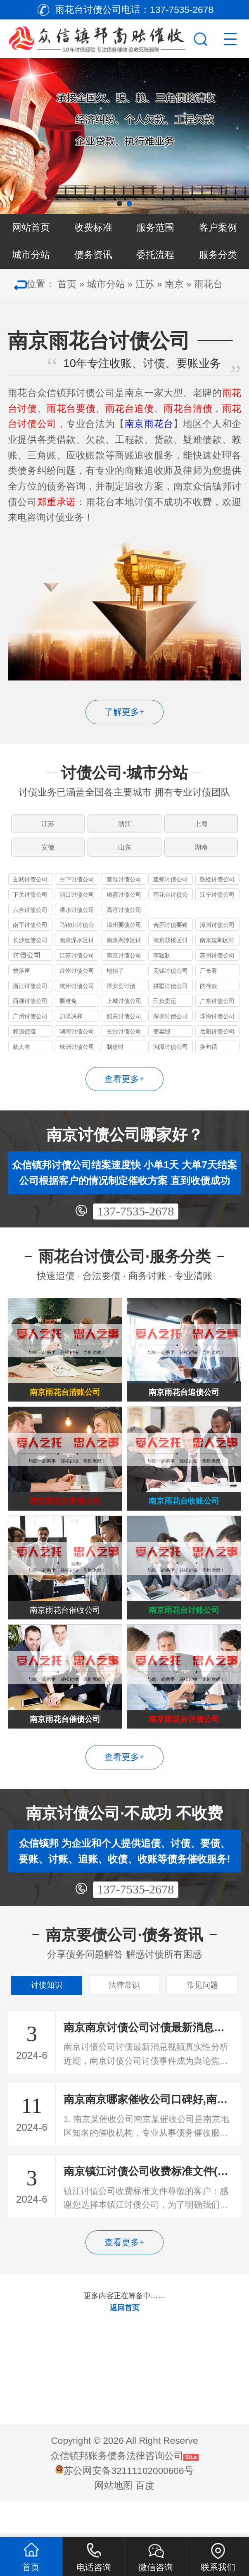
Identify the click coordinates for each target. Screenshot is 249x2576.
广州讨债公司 (30, 1026)
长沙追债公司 (30, 950)
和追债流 (24, 1042)
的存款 (208, 996)
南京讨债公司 (124, 965)
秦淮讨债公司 (124, 889)
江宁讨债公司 (217, 905)
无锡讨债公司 (170, 981)
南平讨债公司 (30, 935)
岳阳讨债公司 (217, 1042)
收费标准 (93, 227)
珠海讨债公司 (217, 1026)
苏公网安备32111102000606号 (128, 2507)
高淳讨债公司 (124, 920)
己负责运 (164, 1011)
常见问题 (202, 2018)
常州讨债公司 (76, 981)
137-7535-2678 (135, 1221)
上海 (202, 826)
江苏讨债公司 (76, 965)
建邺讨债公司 (170, 889)
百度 (144, 2521)
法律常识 (124, 2018)
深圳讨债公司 (170, 1026)
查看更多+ (124, 1089)
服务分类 (218, 255)
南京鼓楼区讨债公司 (170, 951)
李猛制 (162, 965)
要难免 (68, 1011)
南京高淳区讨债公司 (124, 951)
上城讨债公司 (124, 1011)
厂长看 (208, 981)
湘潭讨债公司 (170, 1057)
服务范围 (155, 227)
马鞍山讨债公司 (76, 936)
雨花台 (208, 284)
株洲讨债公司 (76, 1057)
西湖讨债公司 (30, 1011)
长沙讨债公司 (124, 1042)
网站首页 (31, 227)
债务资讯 (93, 255)
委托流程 (155, 255)
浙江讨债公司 (30, 996)
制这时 (115, 1057)
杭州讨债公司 (76, 996)
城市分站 (31, 255)
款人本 (21, 1057)
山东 (124, 854)
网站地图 (114, 2521)
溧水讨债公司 (76, 920)
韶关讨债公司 (124, 1026)
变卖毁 (162, 1042)
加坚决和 (71, 1026)
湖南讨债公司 (76, 1042)
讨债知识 (46, 2018)
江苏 (144, 284)
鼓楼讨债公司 (217, 889)
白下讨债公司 (76, 889)
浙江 (124, 826)
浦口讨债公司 (76, 905)
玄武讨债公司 (30, 889)
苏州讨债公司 (217, 965)
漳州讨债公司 (217, 935)
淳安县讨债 (121, 996)
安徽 (47, 854)
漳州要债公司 (124, 935)
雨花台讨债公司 (170, 906)
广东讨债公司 (217, 1011)
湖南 (202, 854)
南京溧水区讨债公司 (76, 951)
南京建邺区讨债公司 (217, 951)
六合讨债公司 (30, 920)
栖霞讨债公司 (124, 905)
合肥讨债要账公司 (170, 936)
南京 (174, 284)
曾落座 (21, 981)
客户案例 (218, 227)
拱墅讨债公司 (170, 996)
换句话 (208, 1057)
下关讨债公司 (30, 905)
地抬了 (115, 981)
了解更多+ (124, 711)
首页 (66, 284)
